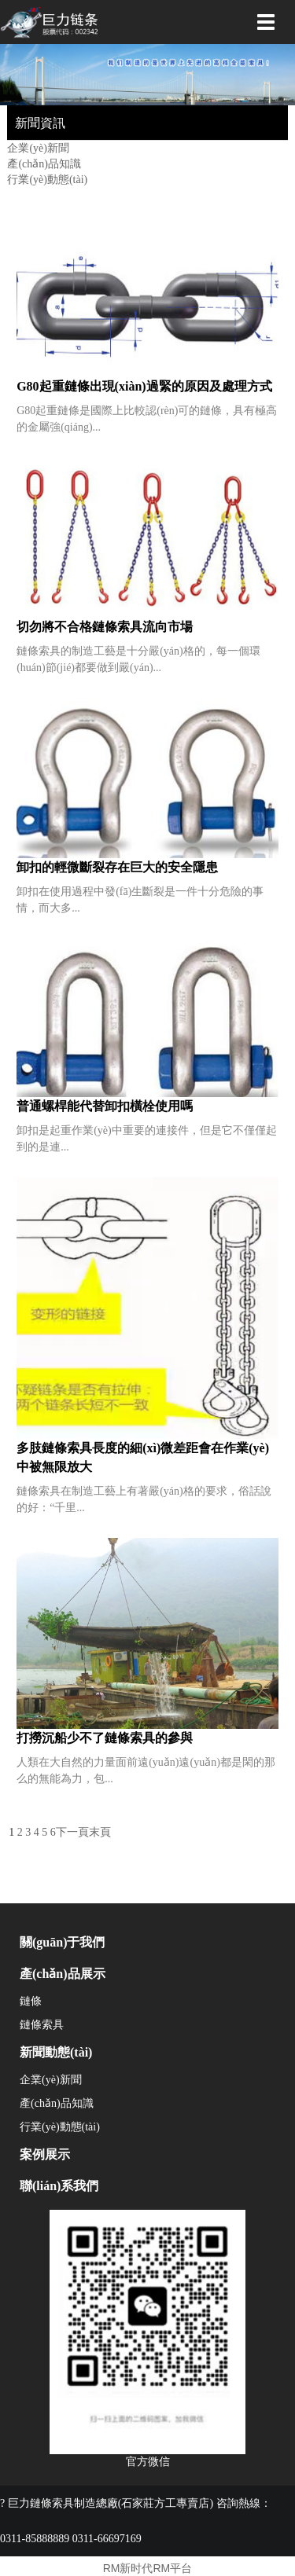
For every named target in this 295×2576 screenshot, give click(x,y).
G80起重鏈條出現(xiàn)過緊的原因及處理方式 (144, 386)
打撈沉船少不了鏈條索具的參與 (105, 1738)
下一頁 (72, 1832)
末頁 (100, 1832)
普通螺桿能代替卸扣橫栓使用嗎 (105, 1106)
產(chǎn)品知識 (44, 164)
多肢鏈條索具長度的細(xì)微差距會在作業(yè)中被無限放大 (143, 1457)
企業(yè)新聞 (38, 148)
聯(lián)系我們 (59, 2186)
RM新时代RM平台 (148, 2568)
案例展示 (45, 2154)
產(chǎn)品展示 (62, 1973)
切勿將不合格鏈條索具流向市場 (105, 626)
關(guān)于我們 (62, 1942)
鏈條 (31, 2001)
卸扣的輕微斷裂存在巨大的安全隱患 (117, 867)
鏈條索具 (42, 2025)
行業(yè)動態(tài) (47, 179)
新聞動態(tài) (56, 2052)
